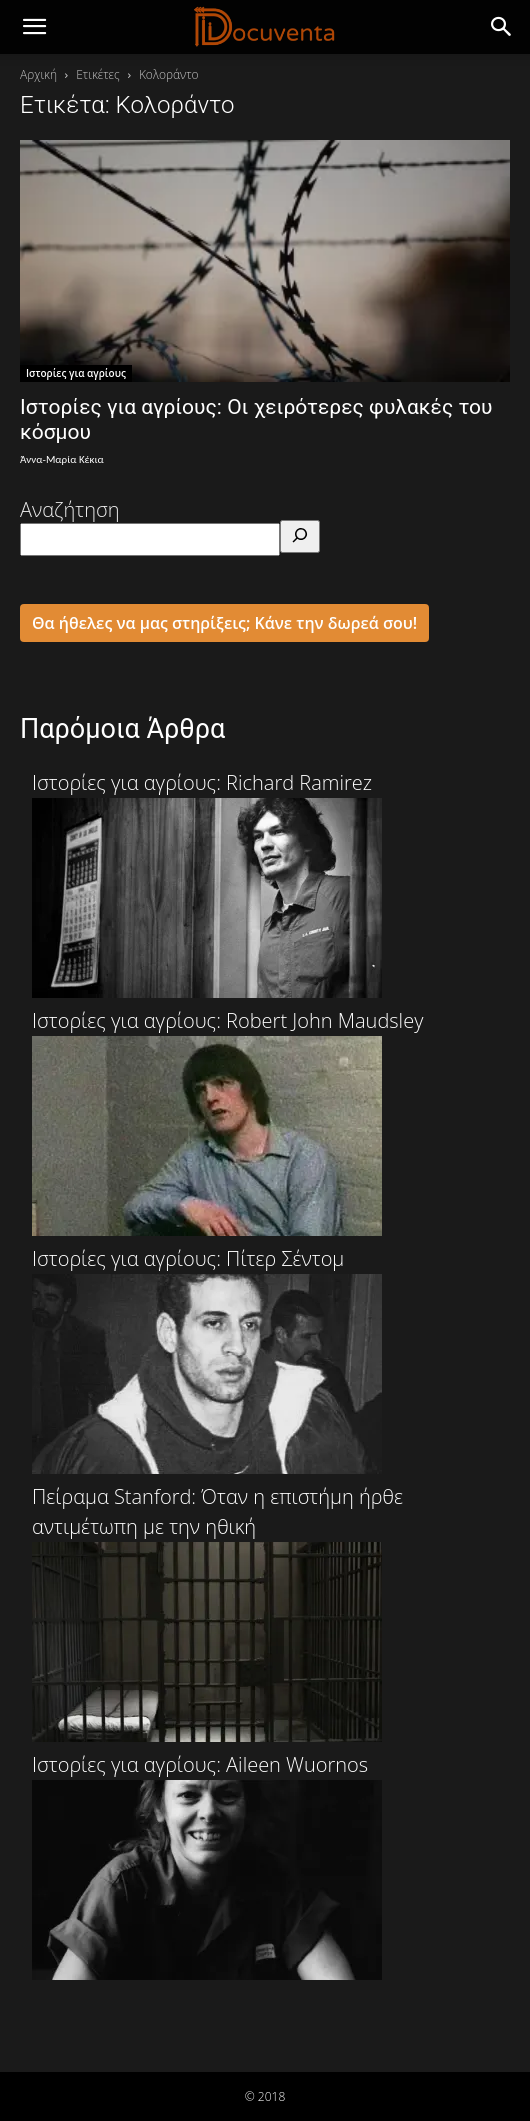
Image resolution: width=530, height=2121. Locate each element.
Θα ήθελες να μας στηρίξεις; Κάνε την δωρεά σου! (224, 623)
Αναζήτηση (70, 509)
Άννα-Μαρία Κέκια (62, 459)
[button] (502, 27)
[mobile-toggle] (34, 27)
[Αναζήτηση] (300, 536)
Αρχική (38, 74)
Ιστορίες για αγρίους (76, 373)
